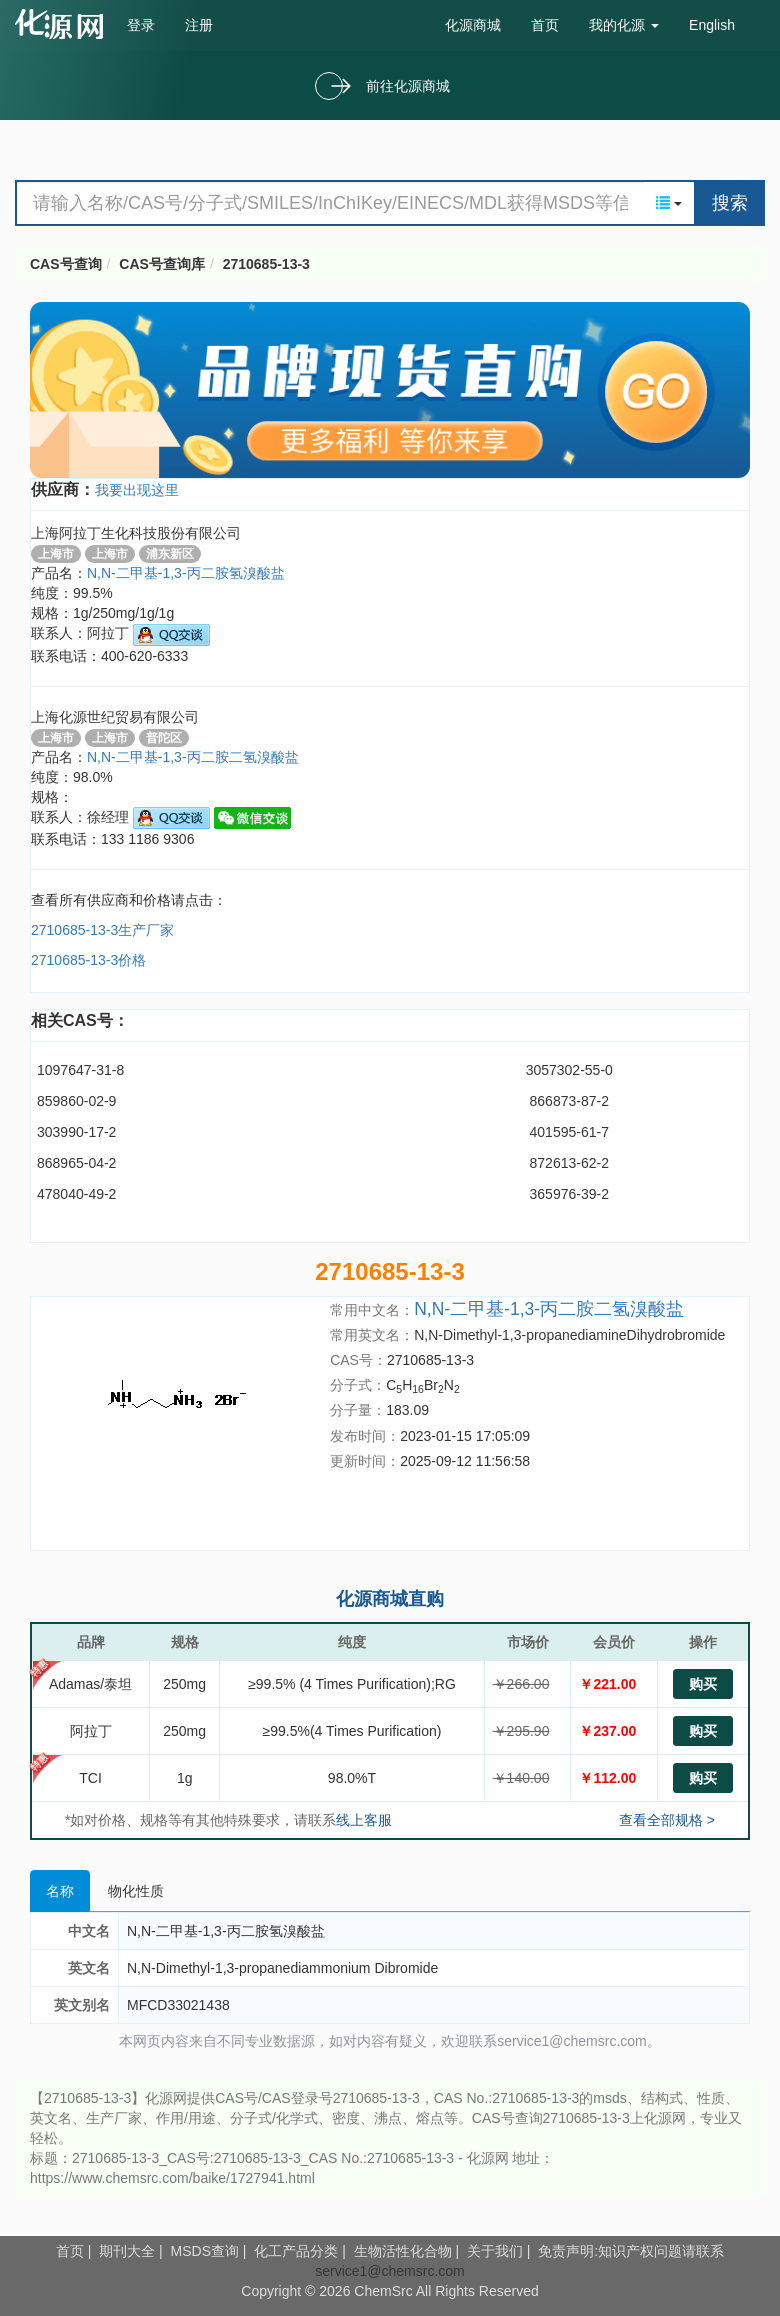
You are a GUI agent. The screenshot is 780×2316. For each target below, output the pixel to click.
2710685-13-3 (266, 264)
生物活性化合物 (403, 2251)
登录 (141, 25)
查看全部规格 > (667, 1820)
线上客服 (364, 1820)
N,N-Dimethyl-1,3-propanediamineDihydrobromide (569, 1335)
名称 (60, 1891)
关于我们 (495, 2251)
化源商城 (473, 25)
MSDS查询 (205, 2251)
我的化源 (624, 25)
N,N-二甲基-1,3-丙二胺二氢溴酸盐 (549, 1309)
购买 (703, 1684)
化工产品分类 (296, 2251)
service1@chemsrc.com (390, 2271)
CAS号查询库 (162, 264)
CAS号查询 (66, 264)
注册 (199, 25)
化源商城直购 (390, 1599)
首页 (545, 25)
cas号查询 (63, 24)
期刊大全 (127, 2251)
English (712, 25)
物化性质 (136, 1891)
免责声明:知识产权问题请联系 (631, 2251)
